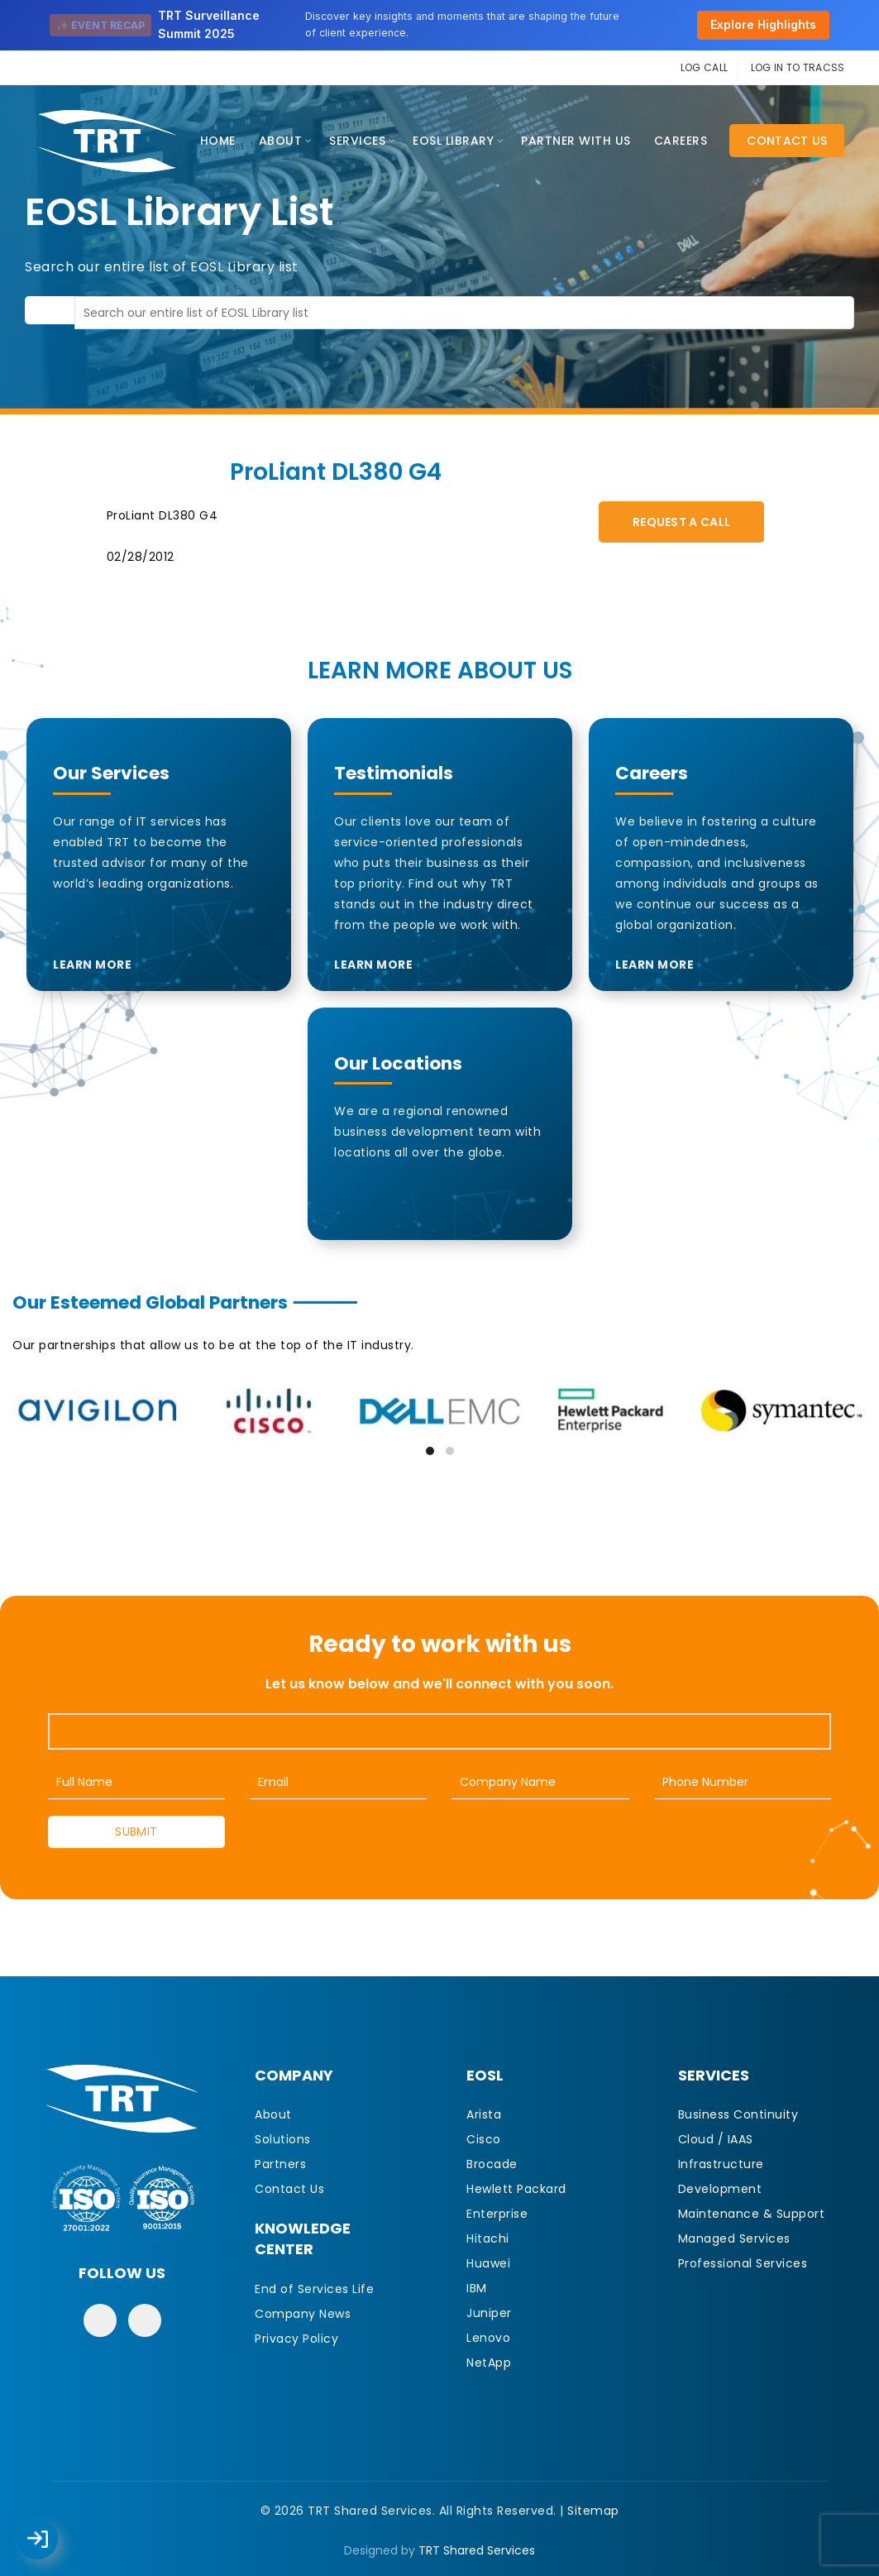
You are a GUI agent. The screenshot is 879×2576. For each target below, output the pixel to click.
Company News (303, 2313)
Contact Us (787, 140)
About (281, 140)
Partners (280, 2164)
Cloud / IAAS (715, 2139)
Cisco (483, 2139)
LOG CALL (704, 67)
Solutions (283, 2139)
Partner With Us (576, 140)
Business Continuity (738, 2114)
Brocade (492, 2164)
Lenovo (488, 2337)
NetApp (488, 2362)
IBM (476, 2288)
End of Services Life (314, 2289)
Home (218, 140)
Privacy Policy (296, 2338)
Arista (483, 2114)
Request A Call (681, 522)
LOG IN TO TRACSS (798, 67)
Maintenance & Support (751, 2213)
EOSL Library (453, 140)
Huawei (488, 2263)
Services (357, 140)
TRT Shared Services (476, 2550)
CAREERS (681, 140)
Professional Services (743, 2263)
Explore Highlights (763, 24)
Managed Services (734, 2238)
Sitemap (593, 2510)
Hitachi (487, 2238)
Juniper (489, 2313)
